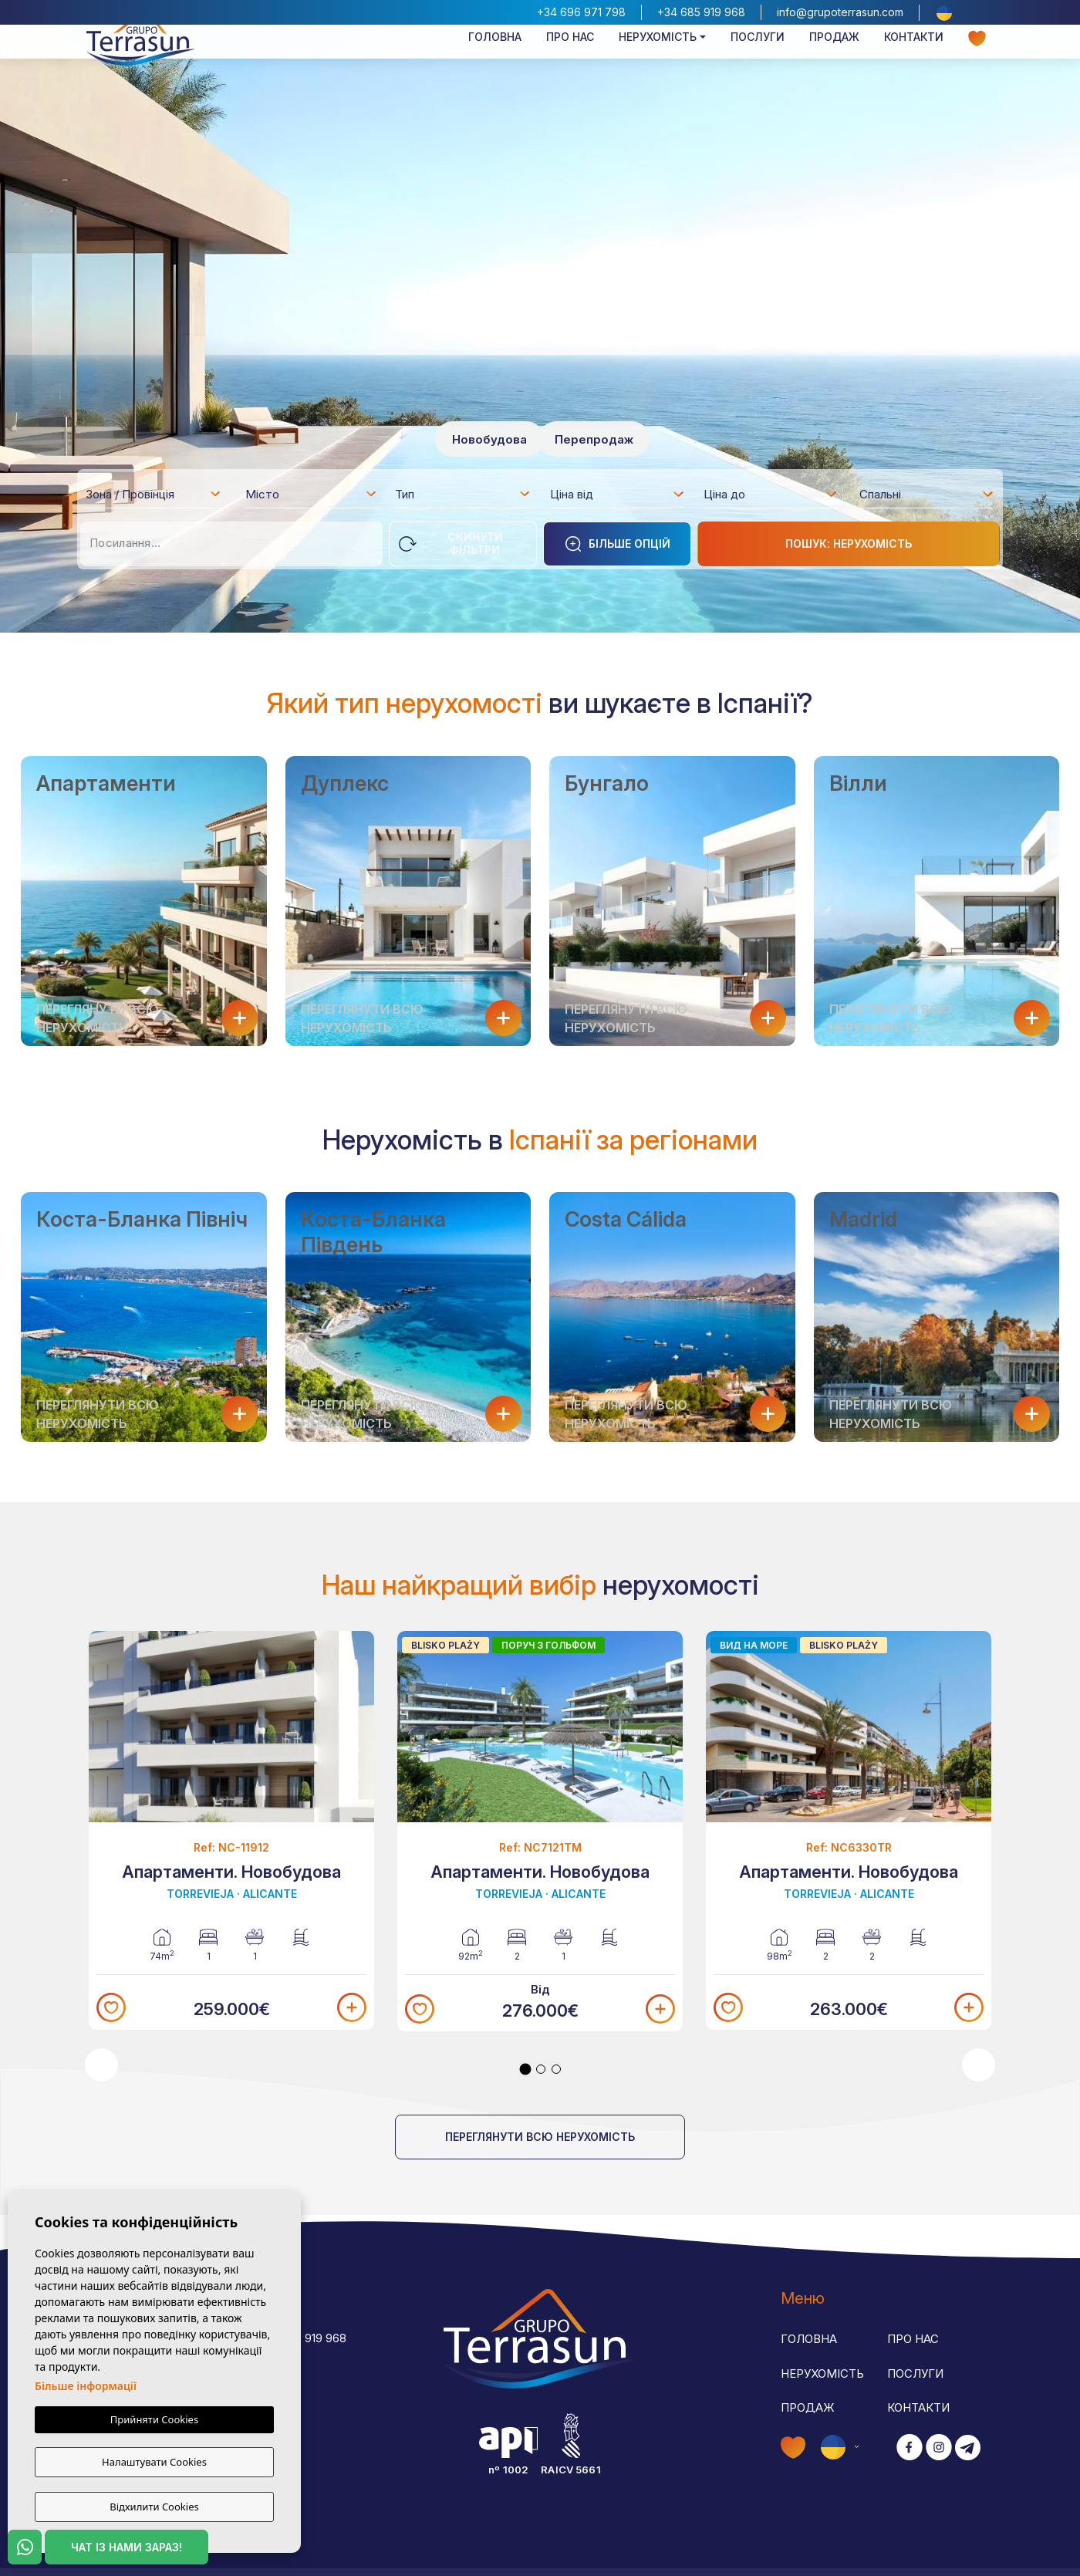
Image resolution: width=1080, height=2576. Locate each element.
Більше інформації (86, 2389)
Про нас (570, 59)
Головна (494, 59)
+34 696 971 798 (581, 12)
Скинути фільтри (451, 543)
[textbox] (157, 496)
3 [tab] (556, 2069)
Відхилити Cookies (154, 2507)
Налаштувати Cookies (154, 2464)
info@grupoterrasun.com (840, 12)
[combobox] (154, 493)
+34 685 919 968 (701, 12)
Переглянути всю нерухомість (540, 2136)
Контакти (913, 59)
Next (978, 2064)
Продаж (834, 59)
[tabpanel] (231, 1830)
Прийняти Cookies (154, 2423)
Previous (101, 2064)
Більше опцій (617, 544)
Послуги (758, 59)
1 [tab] (526, 2069)
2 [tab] (540, 2069)
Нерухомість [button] (658, 59)
